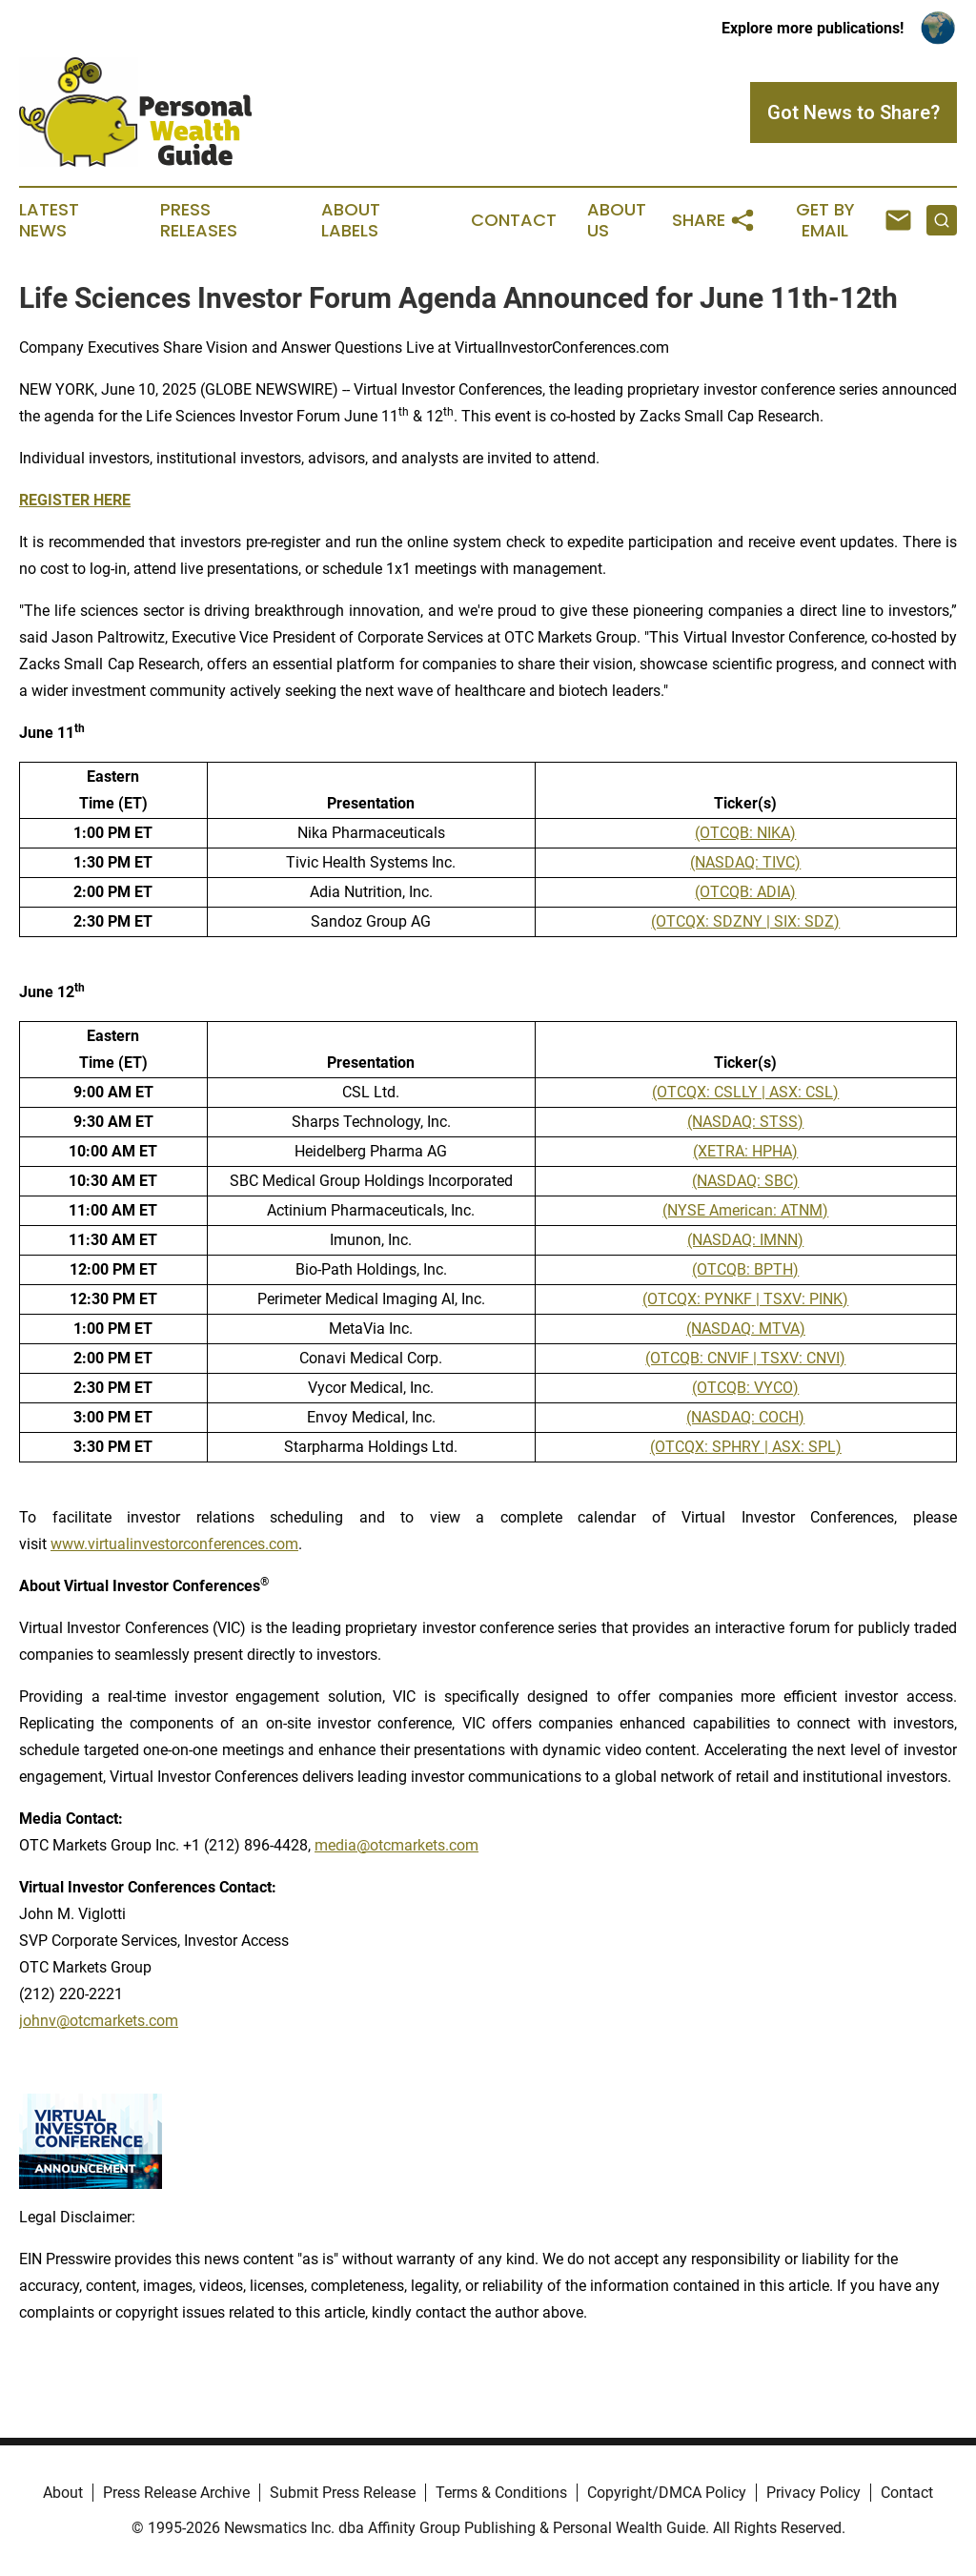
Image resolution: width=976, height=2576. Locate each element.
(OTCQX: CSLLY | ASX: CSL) (745, 1092)
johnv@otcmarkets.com (98, 2021)
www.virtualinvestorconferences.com (174, 1544)
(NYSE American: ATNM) (745, 1210)
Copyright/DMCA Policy (666, 2493)
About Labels (350, 220)
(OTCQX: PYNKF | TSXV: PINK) (745, 1299)
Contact (514, 220)
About (63, 2493)
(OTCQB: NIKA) (745, 833)
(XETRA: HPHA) (745, 1151)
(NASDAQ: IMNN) (745, 1240)
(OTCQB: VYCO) (745, 1388)
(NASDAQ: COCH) (745, 1417)
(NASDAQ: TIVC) (745, 862)
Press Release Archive (176, 2493)
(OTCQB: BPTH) (745, 1269)
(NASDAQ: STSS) (745, 1122)
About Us (616, 220)
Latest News (49, 220)
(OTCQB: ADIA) (745, 892)
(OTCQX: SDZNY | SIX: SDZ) (745, 921)
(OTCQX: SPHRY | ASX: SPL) (746, 1447)
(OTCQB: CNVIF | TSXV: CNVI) (745, 1358)
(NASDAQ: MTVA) (745, 1328)
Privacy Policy (813, 2493)
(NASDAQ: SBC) (745, 1181)
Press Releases (198, 220)
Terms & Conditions (501, 2493)
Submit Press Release (343, 2493)
